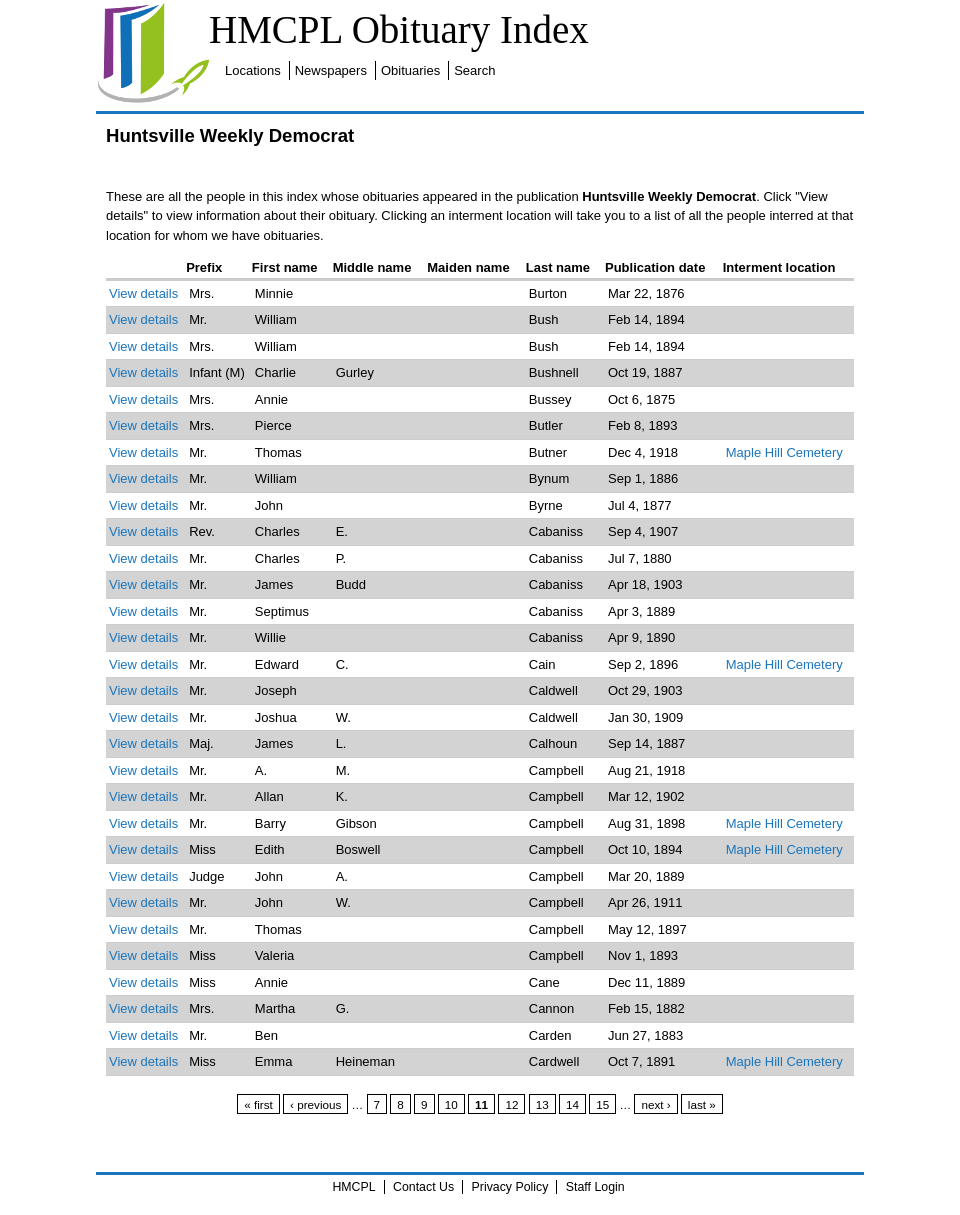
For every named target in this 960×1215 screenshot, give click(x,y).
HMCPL (353, 1187)
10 (451, 1104)
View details (143, 293)
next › (655, 1104)
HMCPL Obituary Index (399, 29)
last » (702, 1104)
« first (258, 1104)
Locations (253, 70)
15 (602, 1104)
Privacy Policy (510, 1187)
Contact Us (423, 1187)
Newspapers (331, 70)
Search (474, 70)
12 (511, 1104)
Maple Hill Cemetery (784, 452)
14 (572, 1104)
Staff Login (595, 1187)
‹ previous (315, 1104)
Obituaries (410, 70)
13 (542, 1104)
